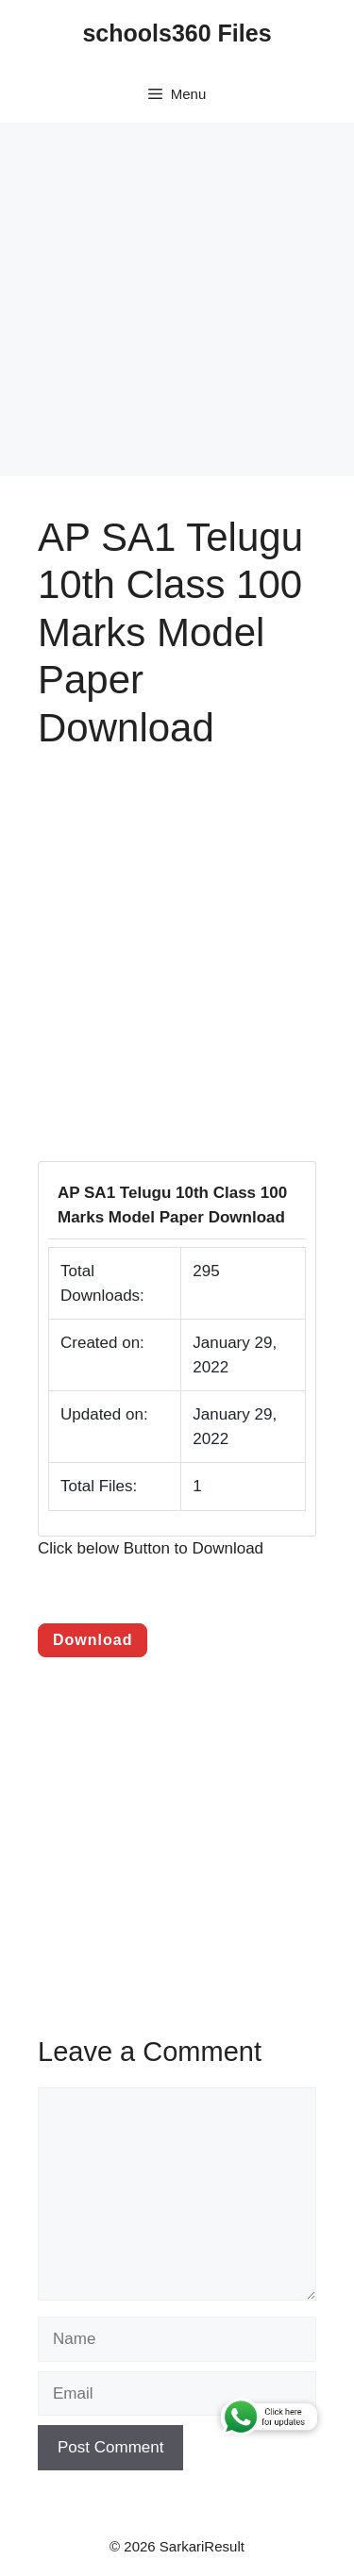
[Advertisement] (177, 299)
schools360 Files (176, 33)
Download (92, 1640)
